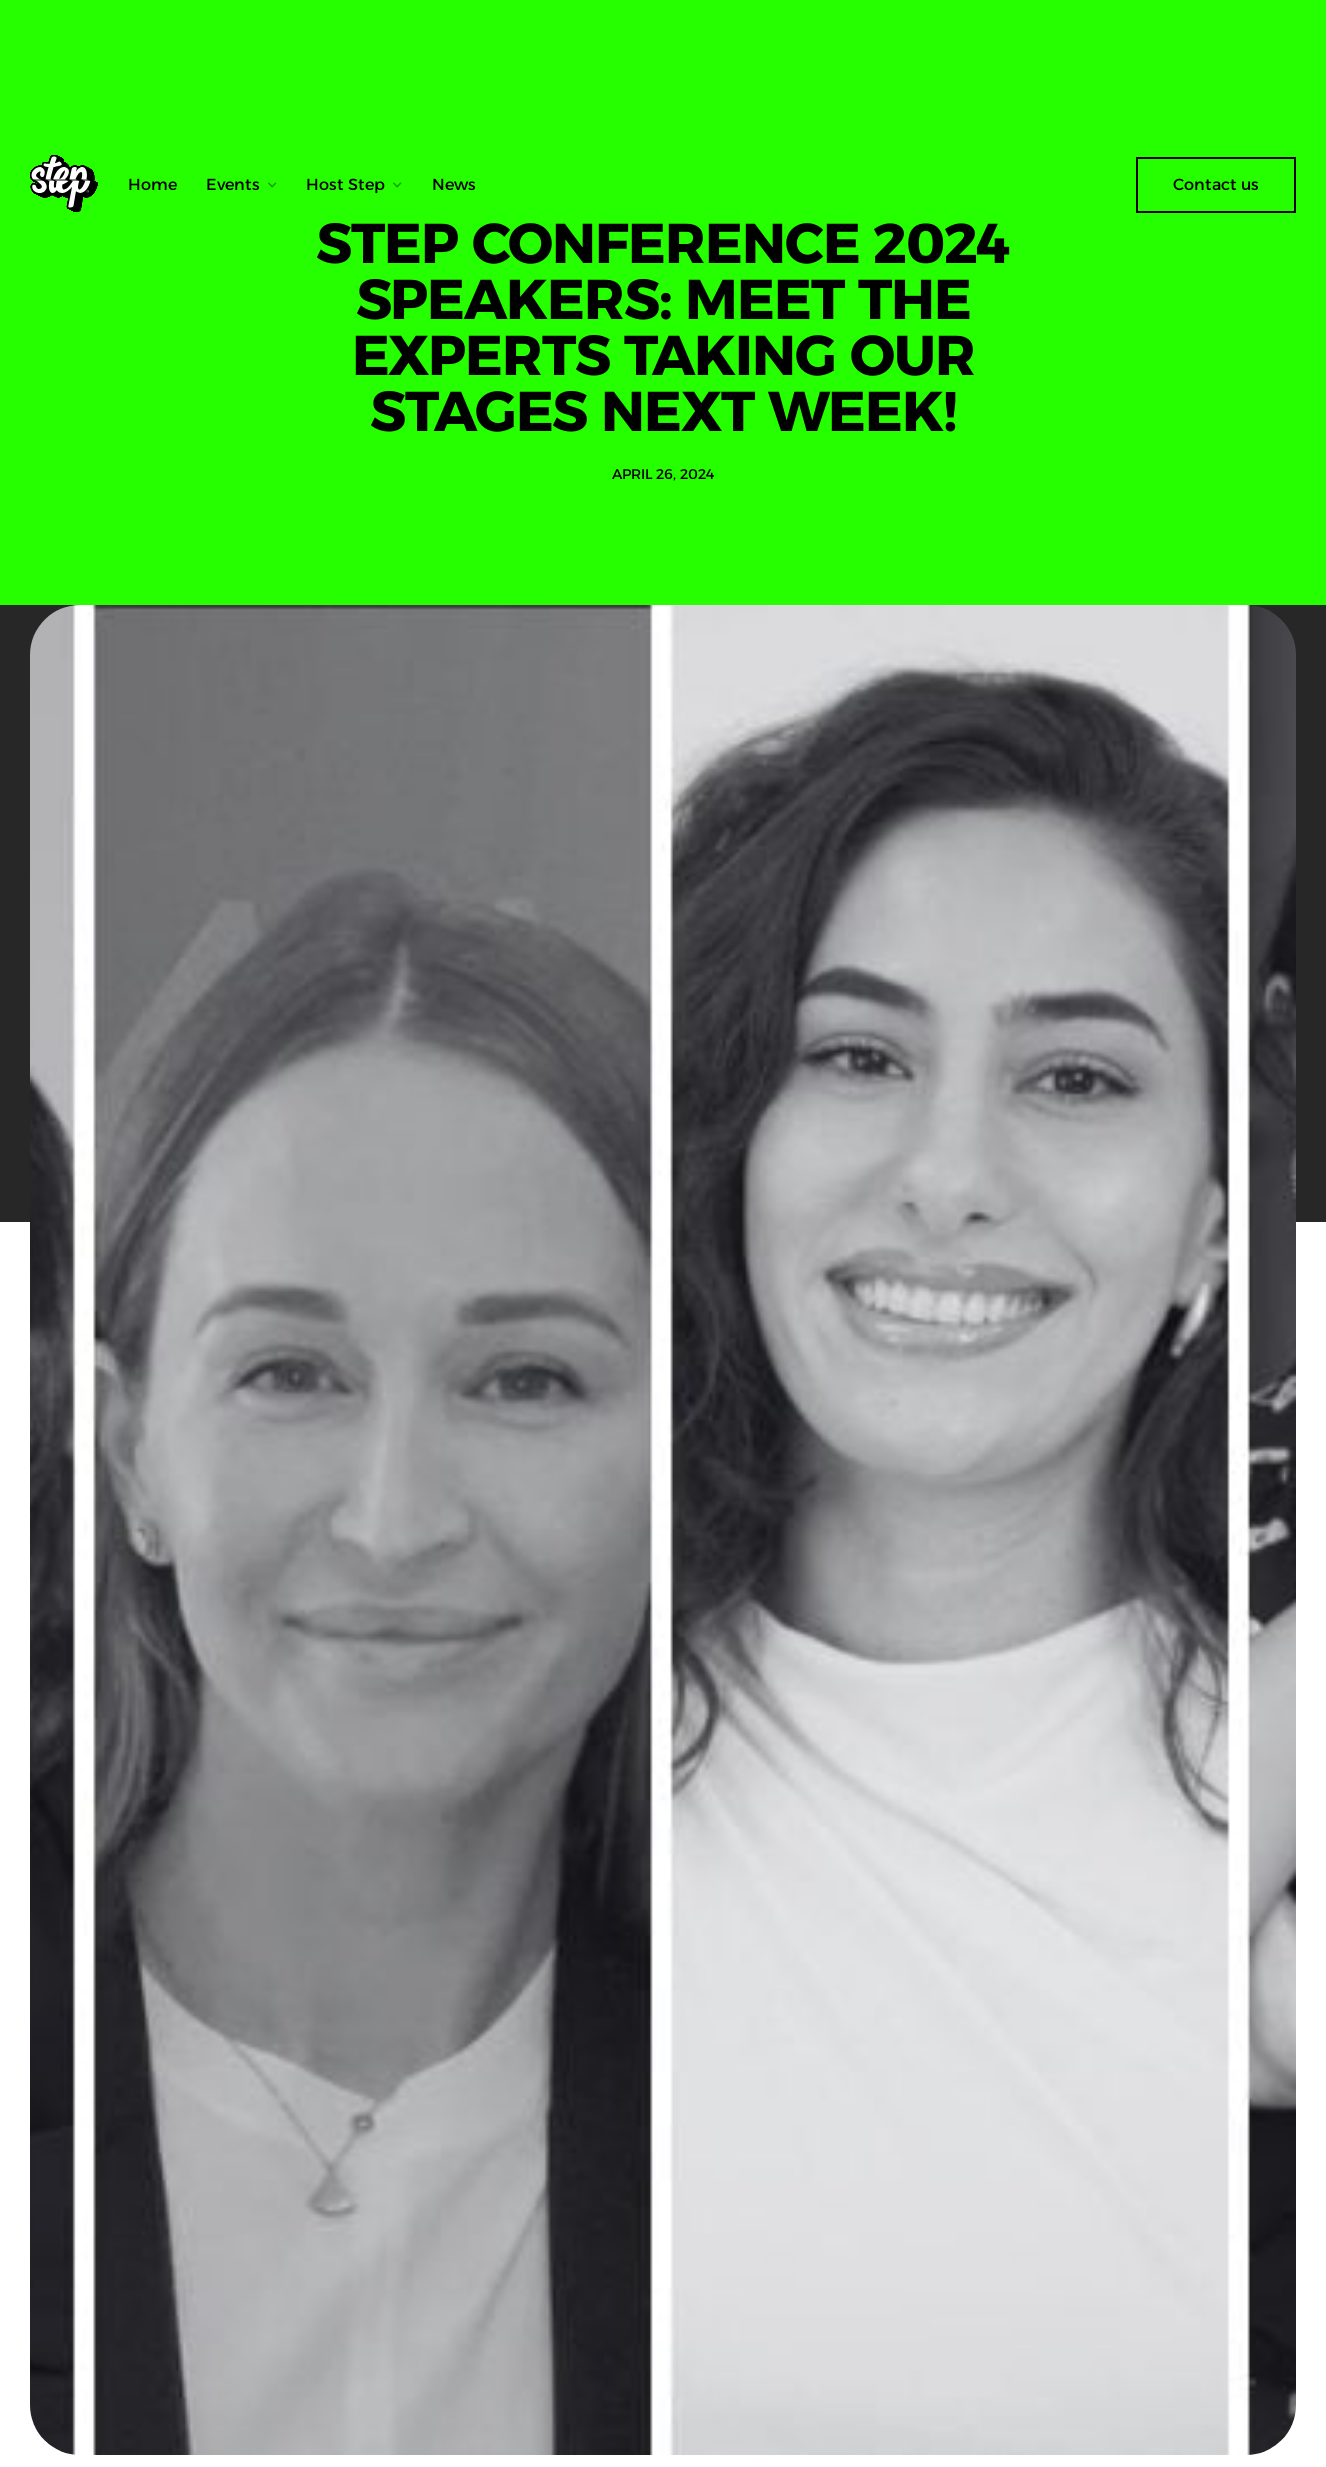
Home (152, 184)
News (454, 184)
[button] (242, 185)
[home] (71, 185)
